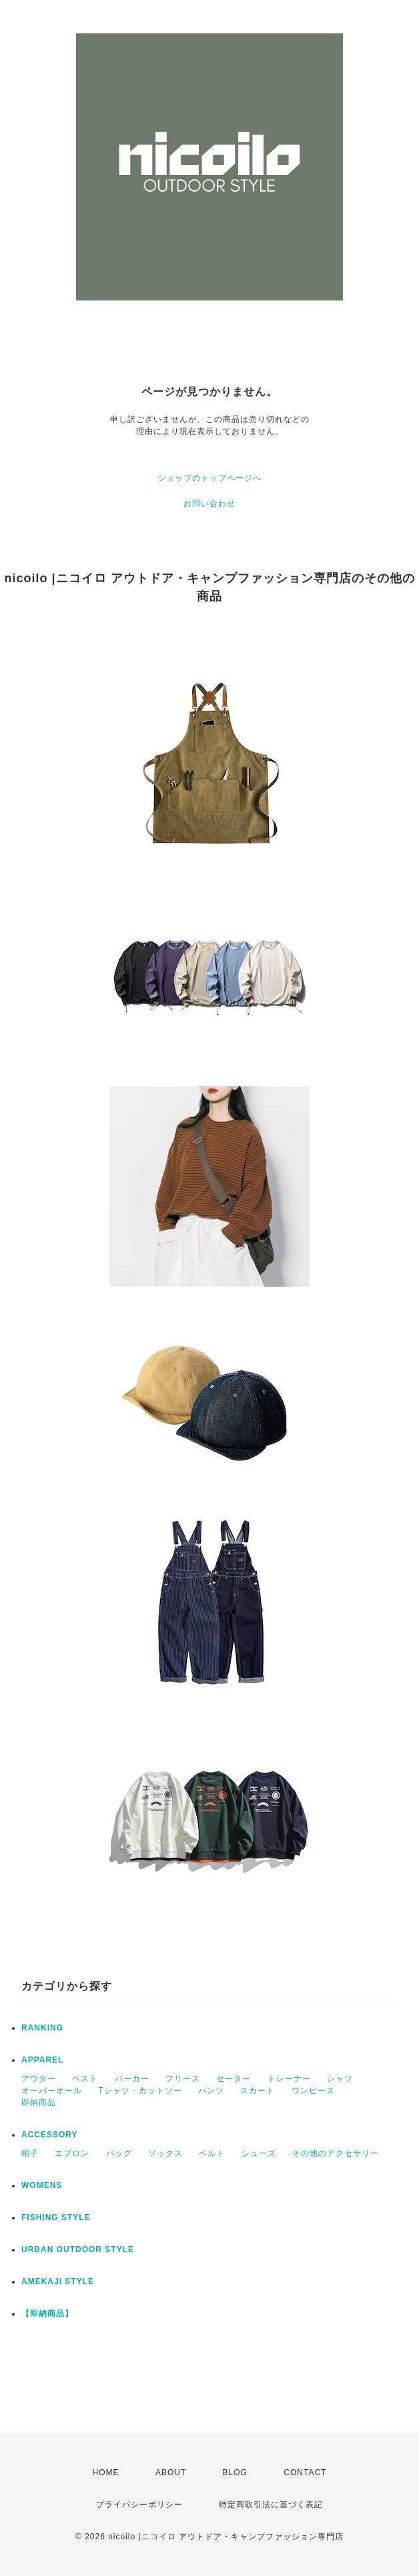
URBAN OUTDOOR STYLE (77, 2249)
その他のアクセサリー (335, 2153)
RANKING (42, 2027)
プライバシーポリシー (139, 2504)
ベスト (85, 2078)
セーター (233, 2078)
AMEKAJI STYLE (57, 2281)
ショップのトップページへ (209, 478)
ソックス (165, 2153)
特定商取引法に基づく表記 (271, 2504)
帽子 (30, 2153)
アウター (38, 2078)
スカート (257, 2090)
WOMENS (41, 2185)
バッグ (119, 2153)
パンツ (211, 2090)
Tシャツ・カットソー (139, 2090)
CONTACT (305, 2472)
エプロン (72, 2153)
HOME (106, 2472)
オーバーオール (51, 2090)
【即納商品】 (47, 2313)
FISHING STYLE (56, 2217)
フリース (182, 2078)
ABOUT (170, 2472)
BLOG (235, 2472)
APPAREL (42, 2060)
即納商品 (38, 2102)
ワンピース (313, 2090)
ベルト (212, 2153)
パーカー (132, 2078)
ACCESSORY (49, 2134)
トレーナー (289, 2078)
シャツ (340, 2078)
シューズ (259, 2153)
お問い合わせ (209, 503)
